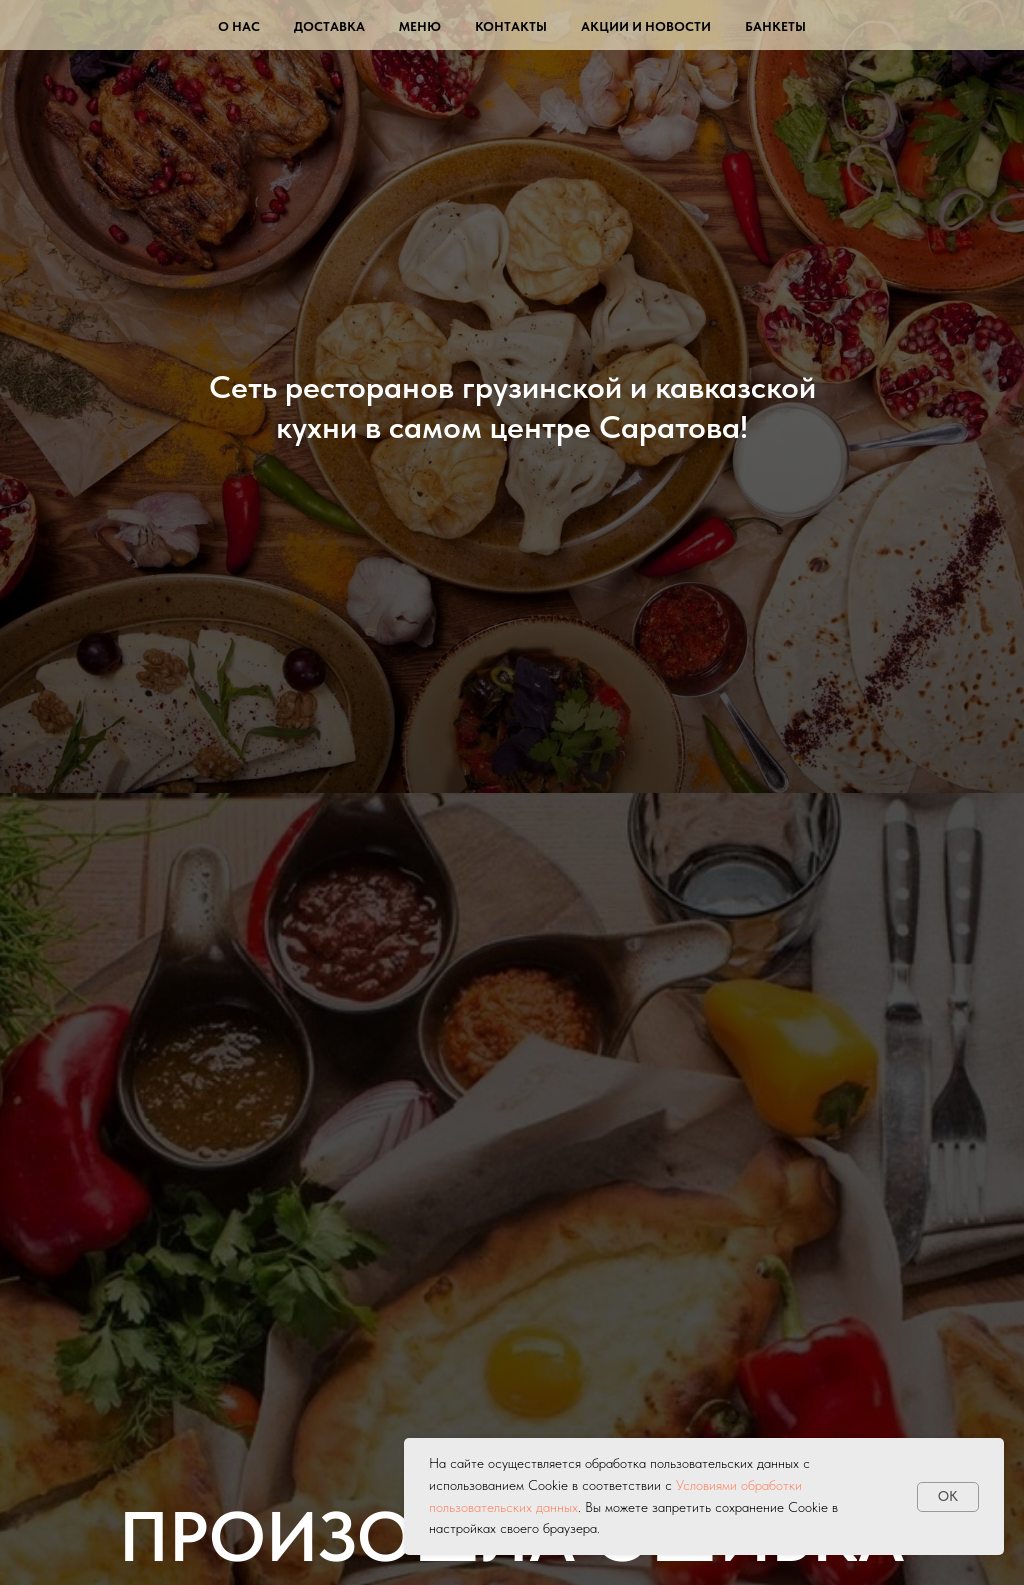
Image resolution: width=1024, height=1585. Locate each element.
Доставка (329, 26)
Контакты (511, 26)
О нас (239, 26)
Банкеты (775, 26)
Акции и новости (646, 26)
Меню (420, 26)
